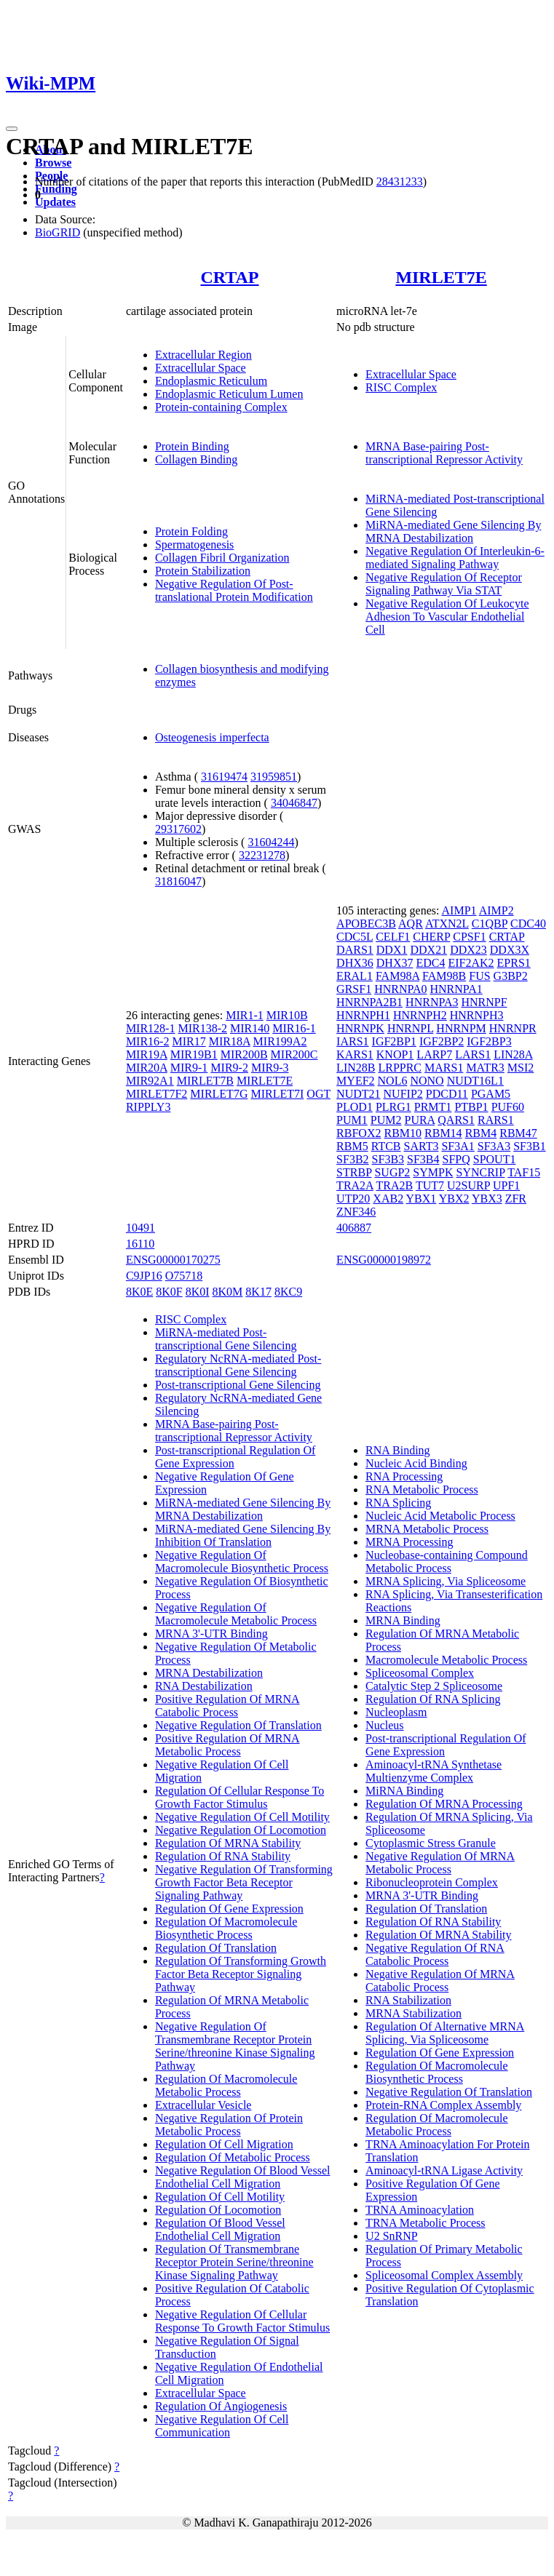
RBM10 (403, 1133)
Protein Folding (191, 531)
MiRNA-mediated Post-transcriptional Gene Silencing (226, 1339)
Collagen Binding (196, 459)
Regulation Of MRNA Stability (228, 1843)
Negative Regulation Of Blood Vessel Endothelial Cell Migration (243, 2177)
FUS (479, 976)
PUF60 (507, 1107)
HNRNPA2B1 (369, 1002)
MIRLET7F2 (156, 1094)
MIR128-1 (150, 1028)
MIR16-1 (294, 1028)
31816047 (178, 881)
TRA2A (354, 1185)
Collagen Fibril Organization (222, 557)
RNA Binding (397, 1450)
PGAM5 (490, 1094)
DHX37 (394, 963)
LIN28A (513, 1054)
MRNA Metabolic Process (426, 1529)
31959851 (273, 776)
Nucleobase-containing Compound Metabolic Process (446, 1561)
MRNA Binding (402, 1620)
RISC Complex (401, 387)
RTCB (386, 1146)
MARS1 (443, 1067)
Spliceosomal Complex (419, 1673)
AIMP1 (459, 910)
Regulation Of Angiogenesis (221, 2406)
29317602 (178, 829)
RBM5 (352, 1146)
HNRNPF (484, 1002)
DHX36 (354, 963)
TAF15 (523, 1172)
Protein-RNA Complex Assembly (443, 2105)
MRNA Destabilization (209, 1673)
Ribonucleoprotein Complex (431, 1882)
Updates (55, 202)
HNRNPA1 (456, 989)
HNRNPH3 (477, 1015)
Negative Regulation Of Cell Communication (222, 2426)
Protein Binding (192, 446)
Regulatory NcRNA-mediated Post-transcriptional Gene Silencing (238, 1365)
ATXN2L (447, 923)
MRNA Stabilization (413, 2013)
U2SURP (468, 1185)
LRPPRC (400, 1067)
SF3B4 (423, 1159)
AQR (410, 923)
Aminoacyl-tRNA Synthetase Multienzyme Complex (433, 1771)
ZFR (515, 1198)
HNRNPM (461, 1028)
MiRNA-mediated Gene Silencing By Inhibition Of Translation (243, 1535)
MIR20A (146, 1067)
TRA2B (394, 1185)
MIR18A (229, 1041)
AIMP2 (496, 910)
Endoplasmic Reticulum (211, 381)
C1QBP (489, 923)
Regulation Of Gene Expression (229, 1908)
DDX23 (468, 950)
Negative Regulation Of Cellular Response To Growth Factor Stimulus (242, 2321)
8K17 (258, 1291)
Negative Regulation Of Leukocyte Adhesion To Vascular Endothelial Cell (447, 616)
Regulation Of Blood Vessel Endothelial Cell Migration (220, 2229)
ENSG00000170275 (173, 1259)
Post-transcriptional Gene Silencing (238, 1385)
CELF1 (393, 936)
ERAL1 (354, 976)
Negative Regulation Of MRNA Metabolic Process (440, 1862)
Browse (53, 162)
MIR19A (146, 1054)
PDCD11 (447, 1094)
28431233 (399, 181)
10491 (140, 1227)
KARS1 (354, 1054)
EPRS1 (514, 963)
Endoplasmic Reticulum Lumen (229, 394)
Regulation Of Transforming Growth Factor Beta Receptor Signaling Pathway (240, 1974)
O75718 (184, 1275)
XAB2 (388, 1198)
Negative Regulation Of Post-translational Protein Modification (234, 590)
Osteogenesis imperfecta (212, 737)
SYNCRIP (480, 1172)
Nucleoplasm (396, 1712)
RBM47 (518, 1133)
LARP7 (434, 1054)
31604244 (271, 842)
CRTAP (229, 277)
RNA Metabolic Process (421, 1489)
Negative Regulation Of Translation (238, 1725)
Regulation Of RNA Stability (222, 1856)
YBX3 (487, 1198)
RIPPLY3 (148, 1107)
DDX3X (509, 950)
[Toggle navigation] (11, 129)
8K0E (139, 1291)
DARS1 (354, 950)
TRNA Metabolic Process (425, 2223)
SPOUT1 (494, 1159)
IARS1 (352, 1041)
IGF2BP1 (394, 1041)
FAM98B (444, 976)
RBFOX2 (358, 1133)
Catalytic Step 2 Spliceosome (433, 1686)
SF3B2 (352, 1159)
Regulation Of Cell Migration (224, 2144)
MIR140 (249, 1028)
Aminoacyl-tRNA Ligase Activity (444, 2170)
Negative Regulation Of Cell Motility (242, 1817)
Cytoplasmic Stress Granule (430, 1843)
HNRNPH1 (363, 1015)
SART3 (421, 1146)
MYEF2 (355, 1080)
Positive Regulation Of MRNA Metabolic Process (227, 1745)
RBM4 (481, 1133)
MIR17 (188, 1041)
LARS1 (473, 1054)
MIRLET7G (219, 1094)
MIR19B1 (194, 1054)
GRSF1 (353, 989)
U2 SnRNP (391, 2236)
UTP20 (353, 1198)
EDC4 (430, 963)
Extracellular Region (203, 354)
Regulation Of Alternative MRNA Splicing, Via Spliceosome (444, 2033)
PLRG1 (393, 1107)
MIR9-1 (189, 1067)
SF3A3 (494, 1146)
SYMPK (433, 1172)
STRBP (353, 1172)
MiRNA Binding (404, 1791)
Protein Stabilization (202, 571)
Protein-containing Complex (221, 407)
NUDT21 (358, 1094)
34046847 (294, 803)
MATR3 (485, 1067)
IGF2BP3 (489, 1041)
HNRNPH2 (420, 1015)
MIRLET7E (440, 277)
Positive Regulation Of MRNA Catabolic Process (227, 1705)
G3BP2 (511, 976)
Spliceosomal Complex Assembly (444, 2275)
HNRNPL (410, 1028)
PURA (419, 1120)
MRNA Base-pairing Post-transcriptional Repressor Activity (444, 453)
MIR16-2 (148, 1041)
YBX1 (421, 1198)
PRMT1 (433, 1107)
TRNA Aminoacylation (419, 2210)
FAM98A (397, 976)
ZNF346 (356, 1211)
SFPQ (456, 1159)
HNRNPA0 (400, 989)
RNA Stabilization (408, 2000)
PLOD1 (354, 1107)
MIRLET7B (205, 1080)
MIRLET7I (277, 1094)
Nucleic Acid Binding (416, 1463)
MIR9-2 (229, 1067)
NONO (426, 1080)
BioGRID (57, 232)
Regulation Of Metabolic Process (232, 2157)
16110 (140, 1243)
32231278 (262, 855)
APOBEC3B (366, 923)
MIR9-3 (270, 1067)
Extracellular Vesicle (203, 2105)
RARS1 (496, 1120)
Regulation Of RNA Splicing (432, 1699)
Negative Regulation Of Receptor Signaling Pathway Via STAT (443, 584)
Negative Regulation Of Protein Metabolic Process (229, 2124)
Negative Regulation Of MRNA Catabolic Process (440, 1980)
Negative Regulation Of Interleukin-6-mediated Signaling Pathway (455, 557)
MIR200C (294, 1054)
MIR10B (287, 1015)
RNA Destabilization (204, 1686)
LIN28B (355, 1067)
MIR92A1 (150, 1080)
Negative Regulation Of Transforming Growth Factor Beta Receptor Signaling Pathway (244, 1882)
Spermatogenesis (194, 544)
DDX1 (392, 950)
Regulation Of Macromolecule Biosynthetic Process (226, 1928)
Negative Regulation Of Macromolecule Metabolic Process (236, 1614)
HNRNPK (360, 1028)
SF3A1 (457, 1146)
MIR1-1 (245, 1015)
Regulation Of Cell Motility (220, 2196)
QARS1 (456, 1120)
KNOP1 (395, 1054)
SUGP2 (392, 1172)
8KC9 (288, 1291)
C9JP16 (144, 1275)
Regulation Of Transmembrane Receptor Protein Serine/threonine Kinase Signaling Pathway (234, 2262)
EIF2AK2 (471, 963)
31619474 (224, 776)
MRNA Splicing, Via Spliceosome (445, 1581)
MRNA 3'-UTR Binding (211, 1633)
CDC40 (528, 923)
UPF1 (506, 1185)
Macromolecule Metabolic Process (446, 1660)
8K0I (198, 1291)
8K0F (169, 1291)
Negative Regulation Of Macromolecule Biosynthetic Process (241, 1561)
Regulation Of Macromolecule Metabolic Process (226, 2085)
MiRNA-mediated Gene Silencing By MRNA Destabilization (453, 531)
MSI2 (520, 1067)
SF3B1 (529, 1146)
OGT (318, 1094)
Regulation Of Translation (216, 1948)
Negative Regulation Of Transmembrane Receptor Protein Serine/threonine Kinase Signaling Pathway (235, 2046)
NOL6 (393, 1080)
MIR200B (244, 1054)
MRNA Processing (409, 1542)
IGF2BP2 (441, 1041)
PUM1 (352, 1120)
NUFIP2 (403, 1094)
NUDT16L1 (475, 1080)
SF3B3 (388, 1159)
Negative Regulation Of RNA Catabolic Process (434, 1954)
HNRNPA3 (431, 1002)
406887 (353, 1227)
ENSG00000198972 (383, 1259)
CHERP (431, 936)
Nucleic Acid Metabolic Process (440, 1516)
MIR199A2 (280, 1041)
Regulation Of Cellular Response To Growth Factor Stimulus (239, 1797)
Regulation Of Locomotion (218, 2210)
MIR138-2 (202, 1028)
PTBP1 (471, 1107)
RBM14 (443, 1133)
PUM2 (386, 1120)
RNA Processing (404, 1476)
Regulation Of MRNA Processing (444, 1804)
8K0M (228, 1291)
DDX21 (428, 950)
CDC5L (354, 936)
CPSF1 (469, 936)
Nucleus (384, 1725)
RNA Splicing (398, 1502)
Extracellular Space (200, 368)
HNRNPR (513, 1028)
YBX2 (454, 1198)
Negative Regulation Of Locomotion (240, 1830)
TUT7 (430, 1185)
